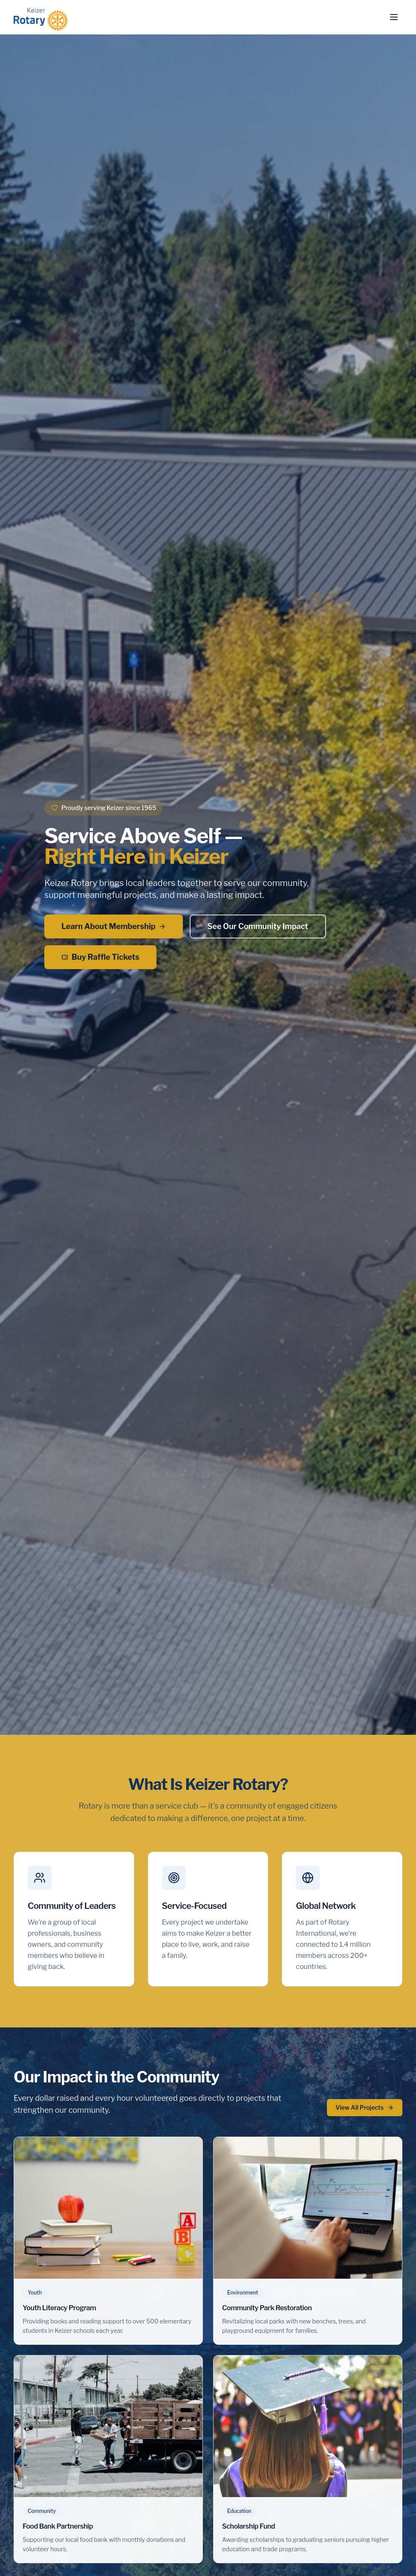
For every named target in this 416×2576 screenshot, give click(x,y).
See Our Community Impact (258, 926)
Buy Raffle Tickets (100, 957)
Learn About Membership (113, 926)
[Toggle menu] (393, 17)
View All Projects (364, 2107)
